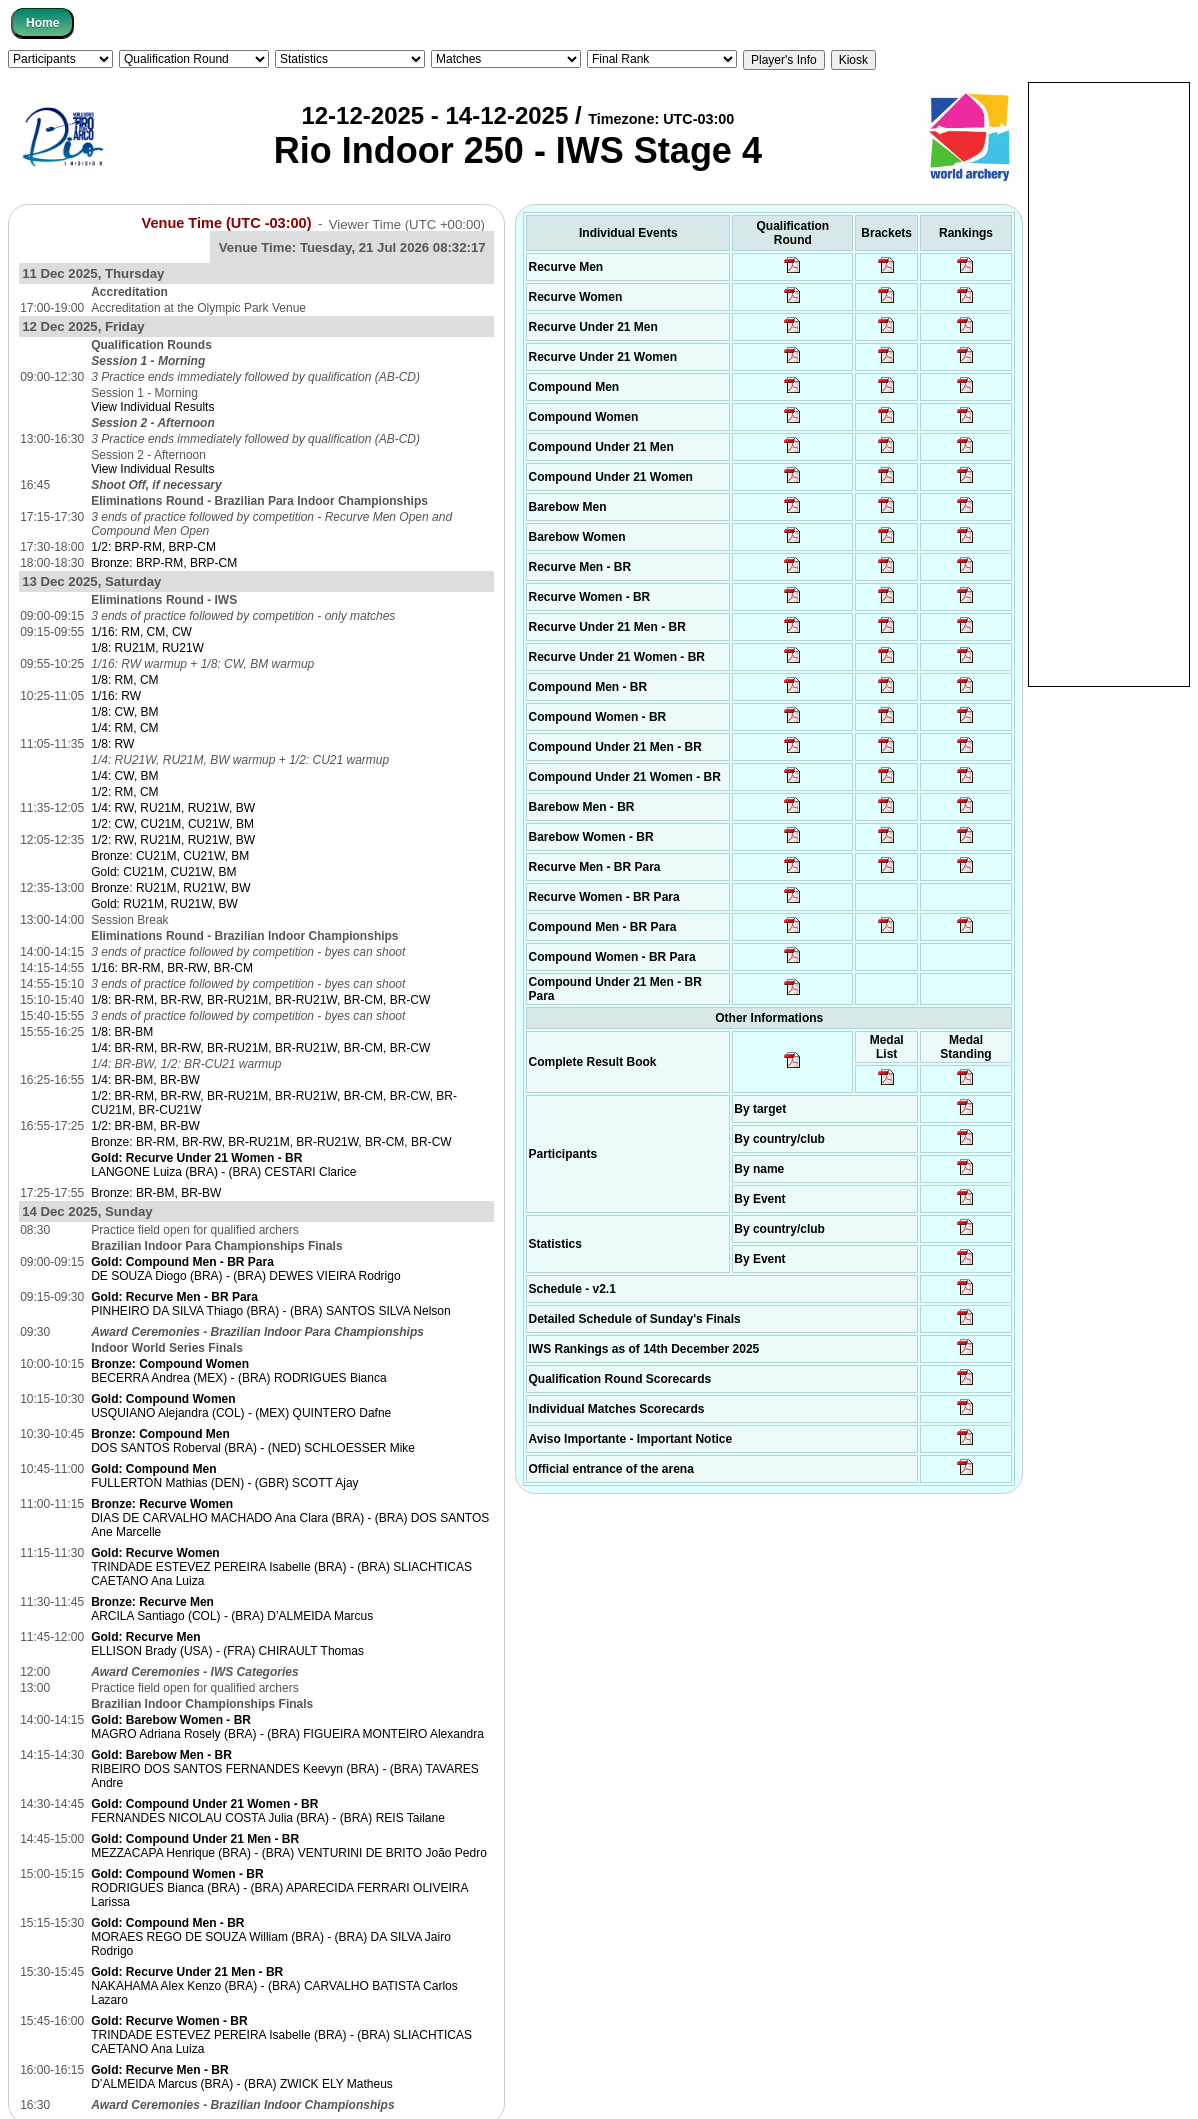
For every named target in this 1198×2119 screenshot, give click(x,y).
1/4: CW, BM (124, 776)
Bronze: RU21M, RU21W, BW (170, 888)
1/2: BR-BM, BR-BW (145, 1126)
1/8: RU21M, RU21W (147, 648)
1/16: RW (116, 696)
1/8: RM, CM (124, 680)
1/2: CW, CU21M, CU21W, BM (172, 824)
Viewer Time (407, 223)
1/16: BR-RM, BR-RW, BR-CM (172, 968)
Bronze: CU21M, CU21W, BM (170, 856)
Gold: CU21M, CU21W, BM (163, 872)
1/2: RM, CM (124, 792)
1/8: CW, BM (124, 712)
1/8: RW (112, 744)
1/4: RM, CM (124, 728)
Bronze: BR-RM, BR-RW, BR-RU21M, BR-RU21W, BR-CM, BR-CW (271, 1142)
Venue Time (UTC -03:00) (227, 223)
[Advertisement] (1109, 383)
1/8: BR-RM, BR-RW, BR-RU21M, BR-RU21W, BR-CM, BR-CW (260, 1000)
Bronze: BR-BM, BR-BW (156, 1193)
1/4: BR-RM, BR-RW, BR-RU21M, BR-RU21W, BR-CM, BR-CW (260, 1048)
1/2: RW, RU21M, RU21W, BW (173, 840)
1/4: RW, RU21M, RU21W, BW (173, 808)
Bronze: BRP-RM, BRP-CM (164, 563)
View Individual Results (152, 407)
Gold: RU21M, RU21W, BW (164, 904)
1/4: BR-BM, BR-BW (145, 1080)
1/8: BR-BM (122, 1032)
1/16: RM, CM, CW (141, 632)
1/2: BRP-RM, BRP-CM (153, 547)
